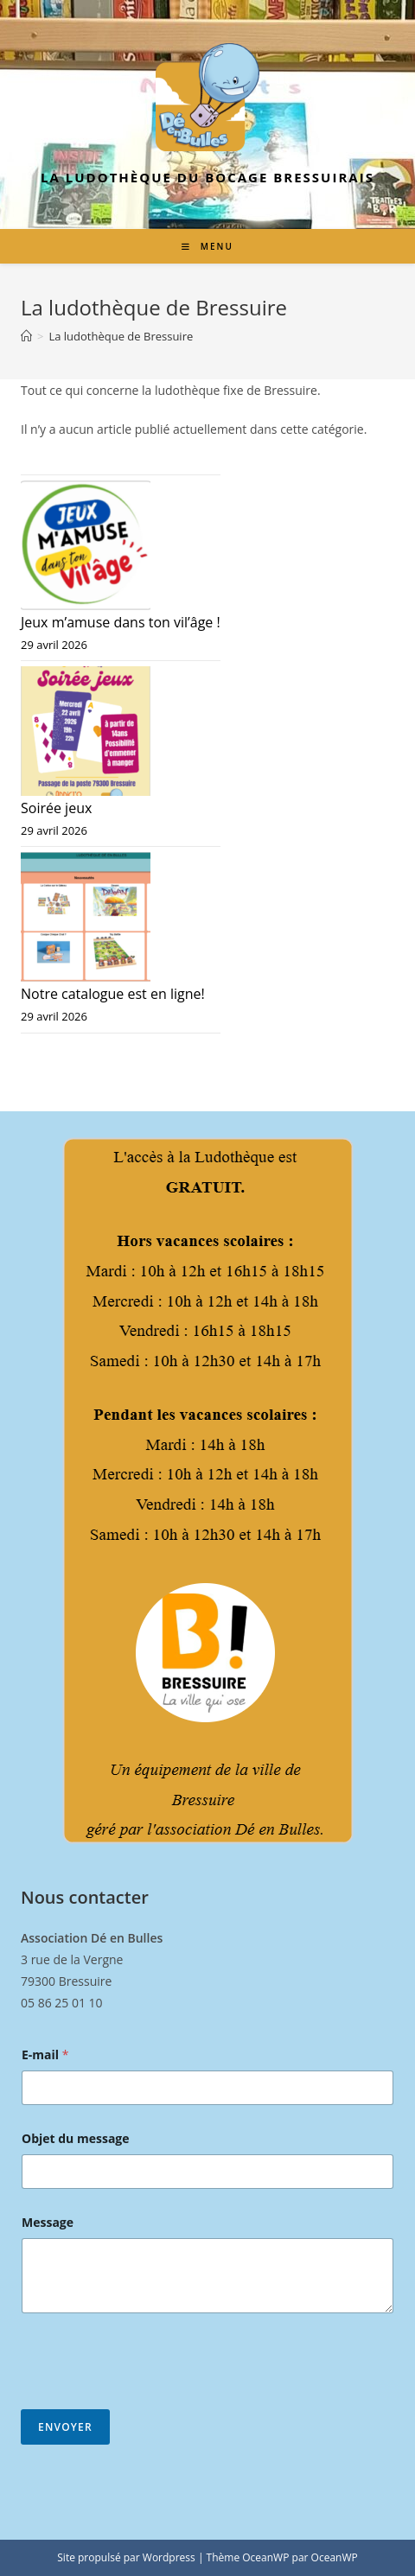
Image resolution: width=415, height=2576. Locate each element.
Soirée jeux (56, 807)
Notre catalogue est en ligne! (113, 993)
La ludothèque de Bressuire (120, 336)
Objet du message (76, 2138)
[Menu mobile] (207, 246)
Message (47, 2222)
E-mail (45, 2054)
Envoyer (65, 2427)
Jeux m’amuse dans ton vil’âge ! (120, 622)
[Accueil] (26, 336)
